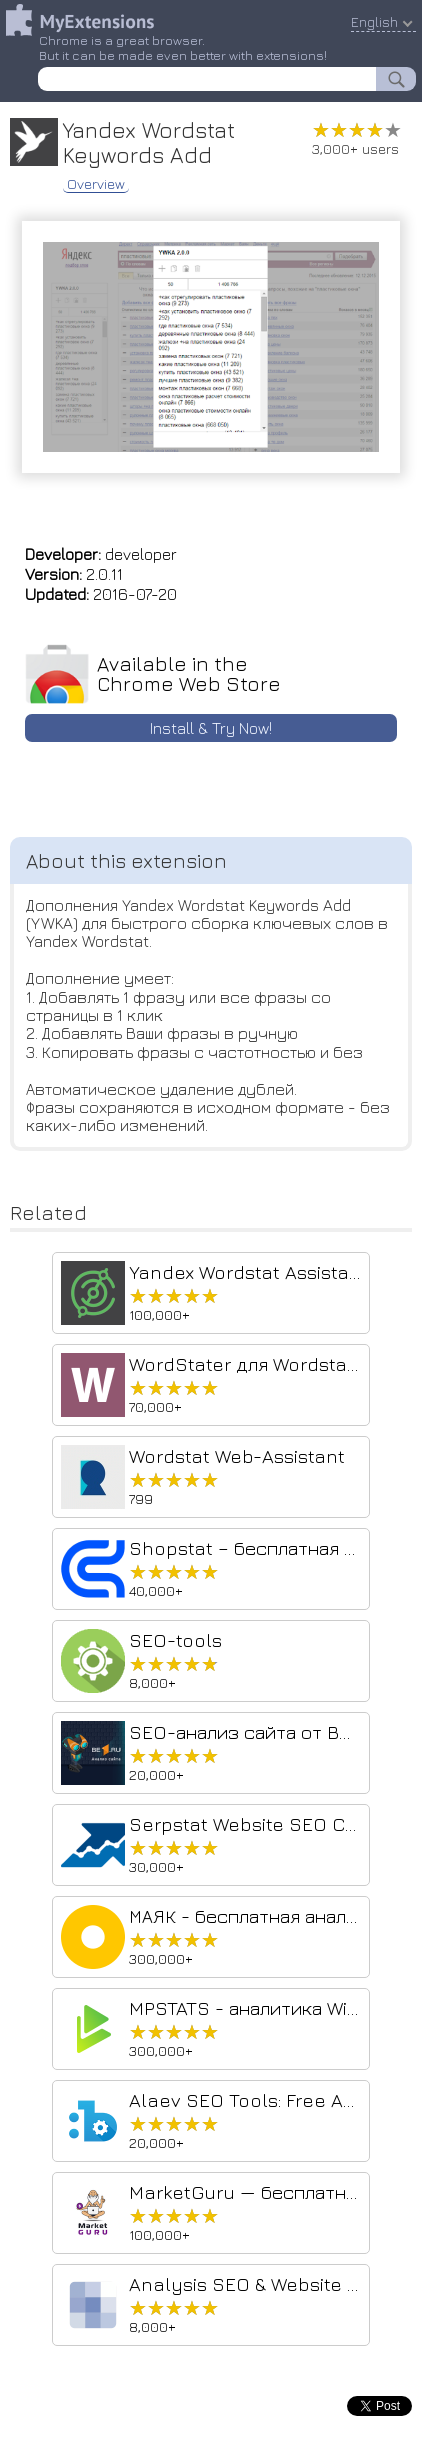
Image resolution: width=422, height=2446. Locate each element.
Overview (96, 184)
